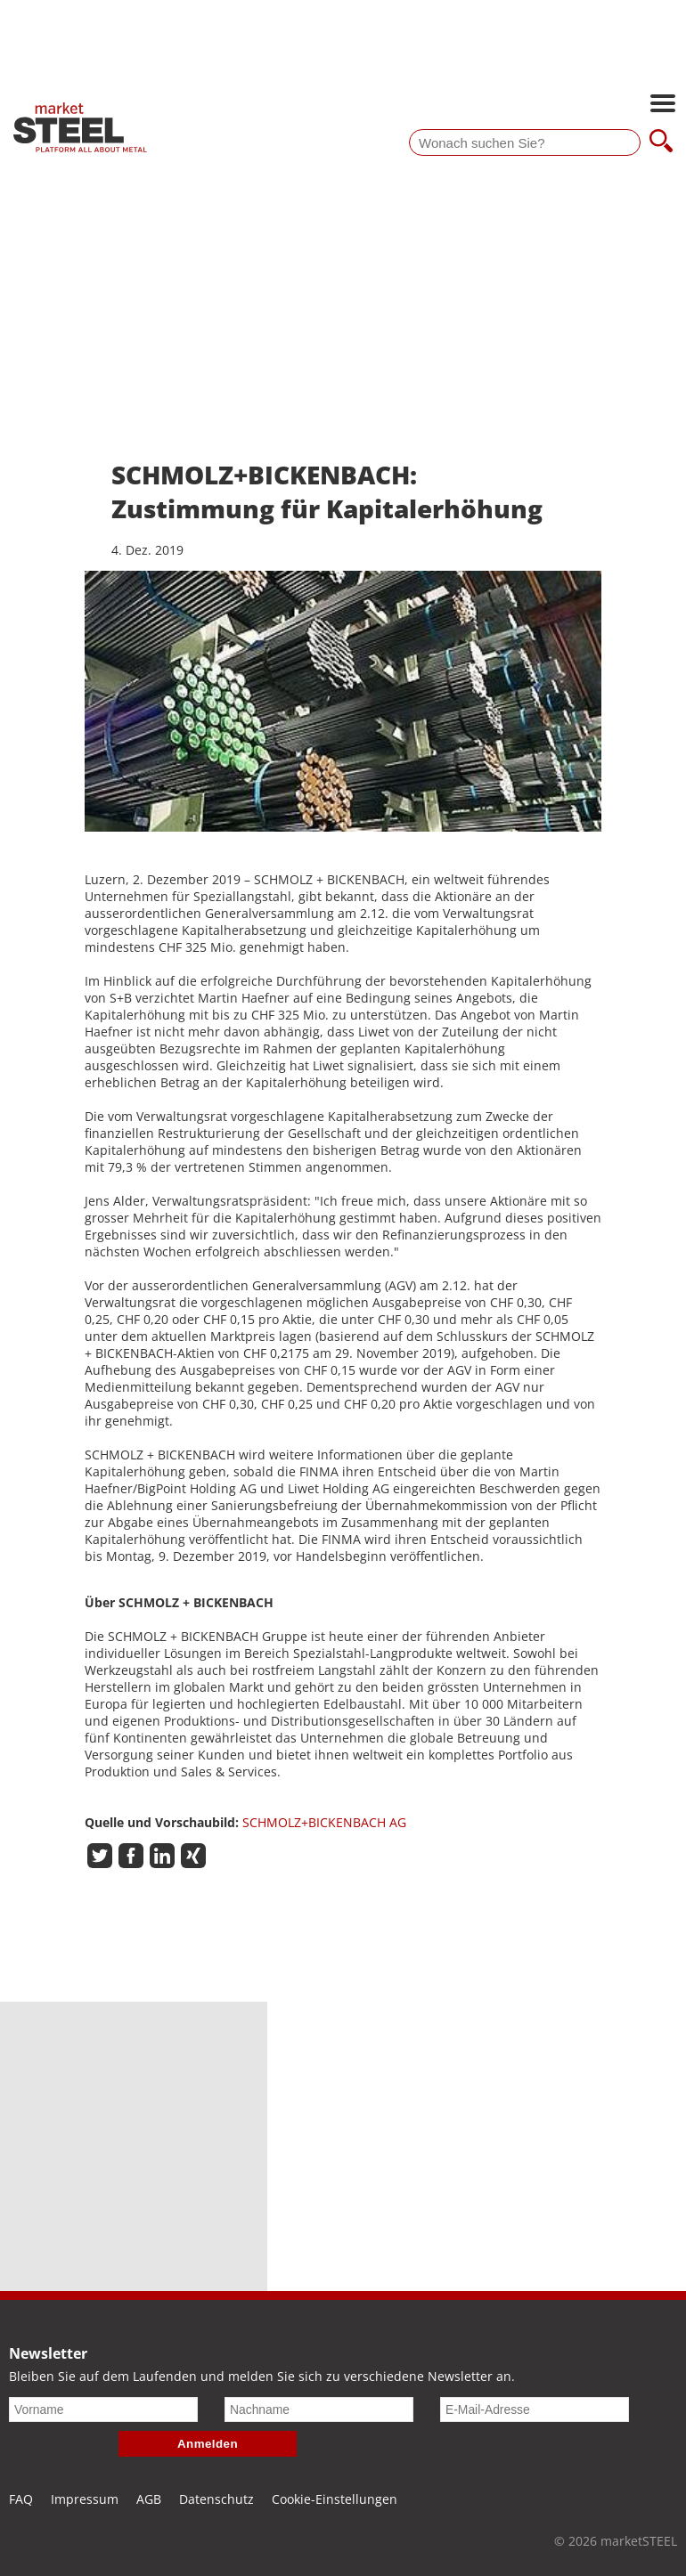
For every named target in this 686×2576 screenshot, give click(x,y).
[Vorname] (103, 2409)
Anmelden (207, 2443)
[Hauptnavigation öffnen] (663, 105)
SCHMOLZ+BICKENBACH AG (324, 1822)
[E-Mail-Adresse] (534, 2409)
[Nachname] (319, 2409)
